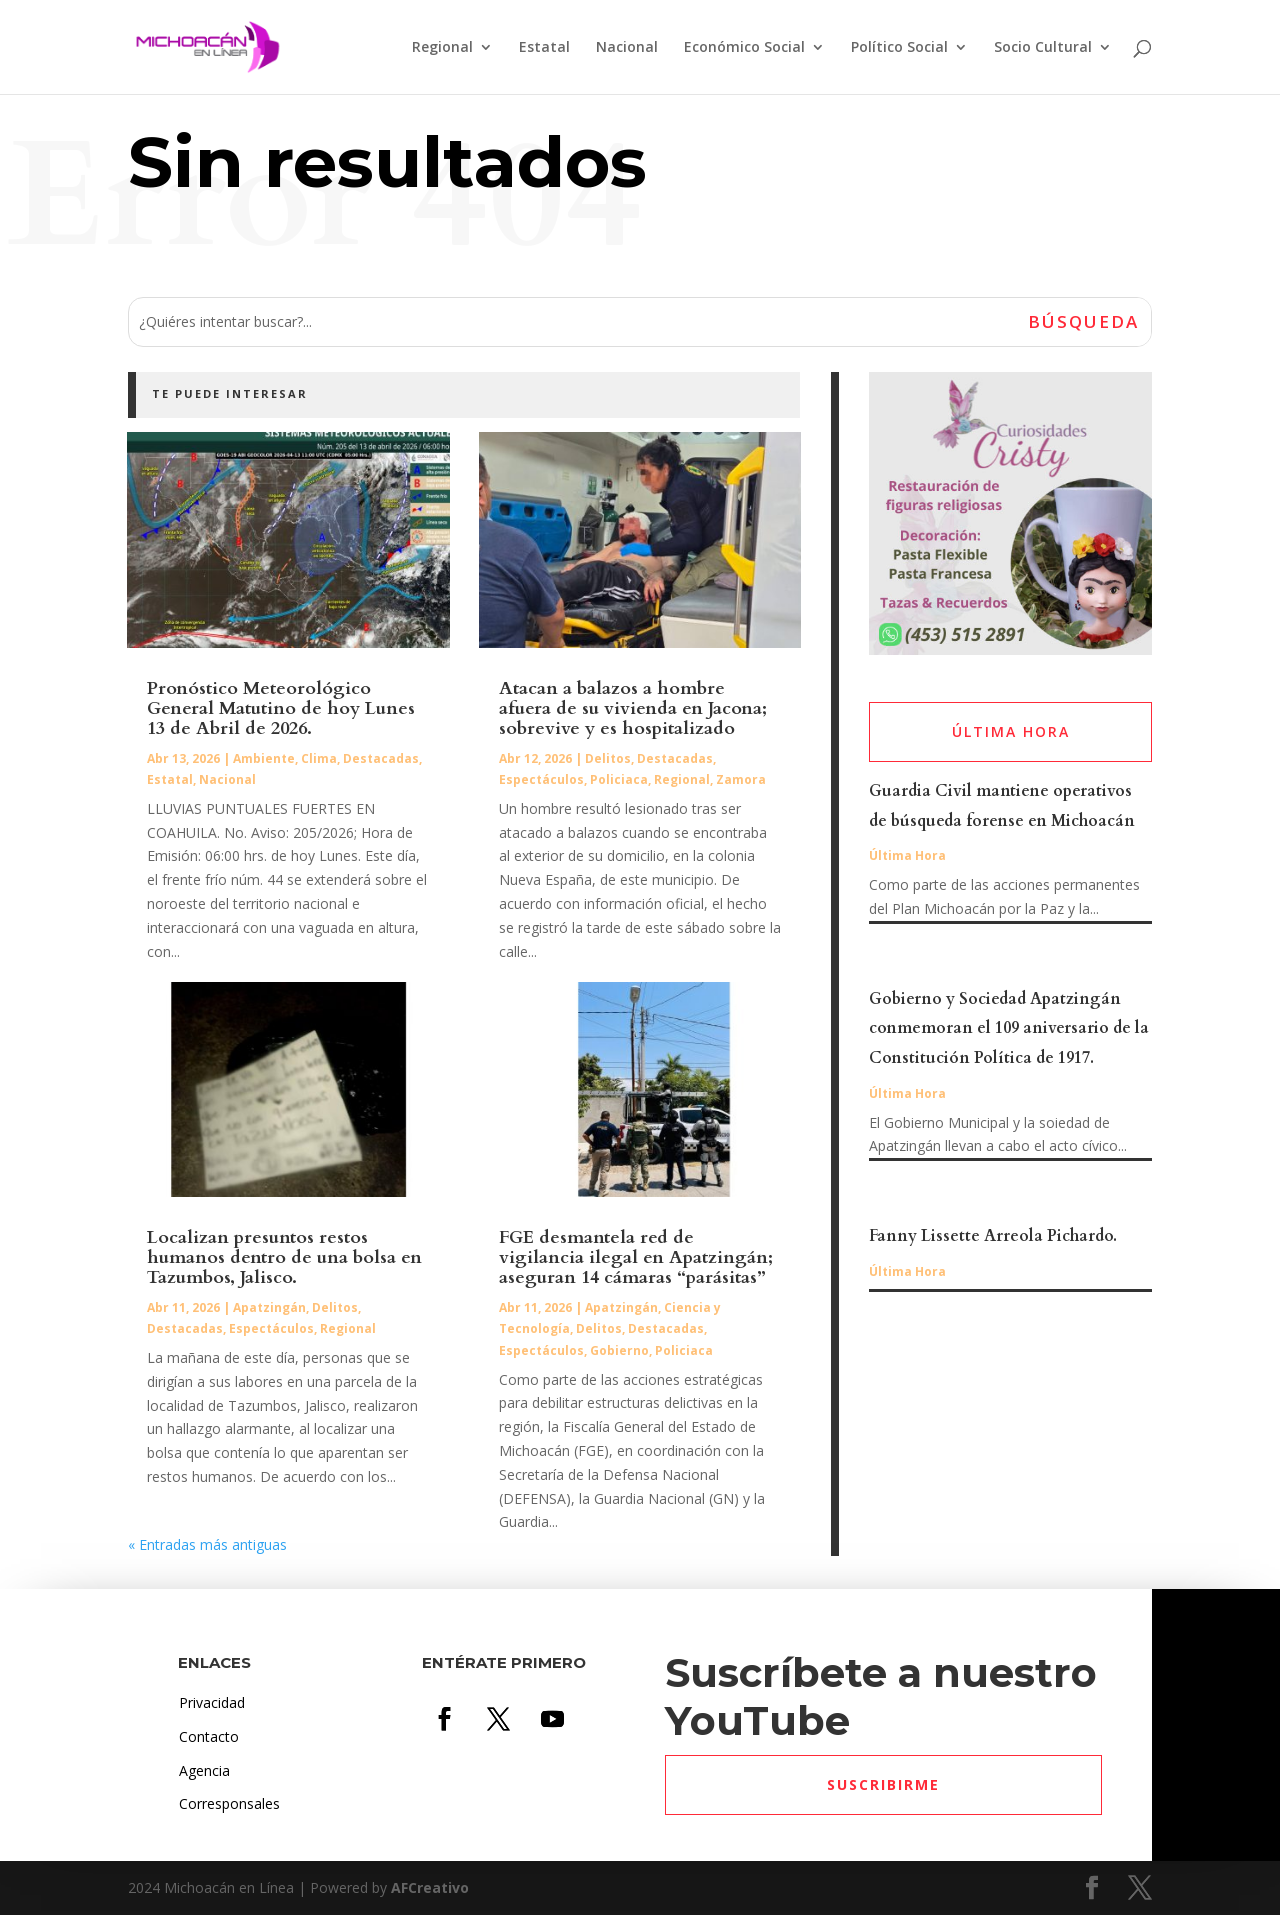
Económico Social (744, 48)
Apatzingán (269, 1307)
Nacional (627, 48)
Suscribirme (883, 1784)
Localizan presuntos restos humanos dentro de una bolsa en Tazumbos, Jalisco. (284, 1257)
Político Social (899, 48)
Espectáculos (271, 1328)
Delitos (335, 1307)
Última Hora (907, 855)
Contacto (209, 1736)
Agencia (204, 1770)
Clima (319, 758)
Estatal (544, 48)
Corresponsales (229, 1803)
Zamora (741, 779)
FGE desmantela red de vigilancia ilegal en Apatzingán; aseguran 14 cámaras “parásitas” (636, 1257)
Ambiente (264, 758)
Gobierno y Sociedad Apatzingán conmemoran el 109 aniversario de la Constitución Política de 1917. (1009, 1029)
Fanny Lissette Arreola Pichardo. (993, 1236)
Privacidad (212, 1702)
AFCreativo (430, 1887)
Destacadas (381, 758)
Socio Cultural (1043, 48)
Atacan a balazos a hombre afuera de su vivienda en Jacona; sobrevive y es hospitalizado (633, 708)
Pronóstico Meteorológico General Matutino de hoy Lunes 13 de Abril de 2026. (281, 708)
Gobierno (619, 1350)
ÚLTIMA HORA (1011, 731)
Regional (442, 48)
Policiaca (619, 779)
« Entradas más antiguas (207, 1544)
